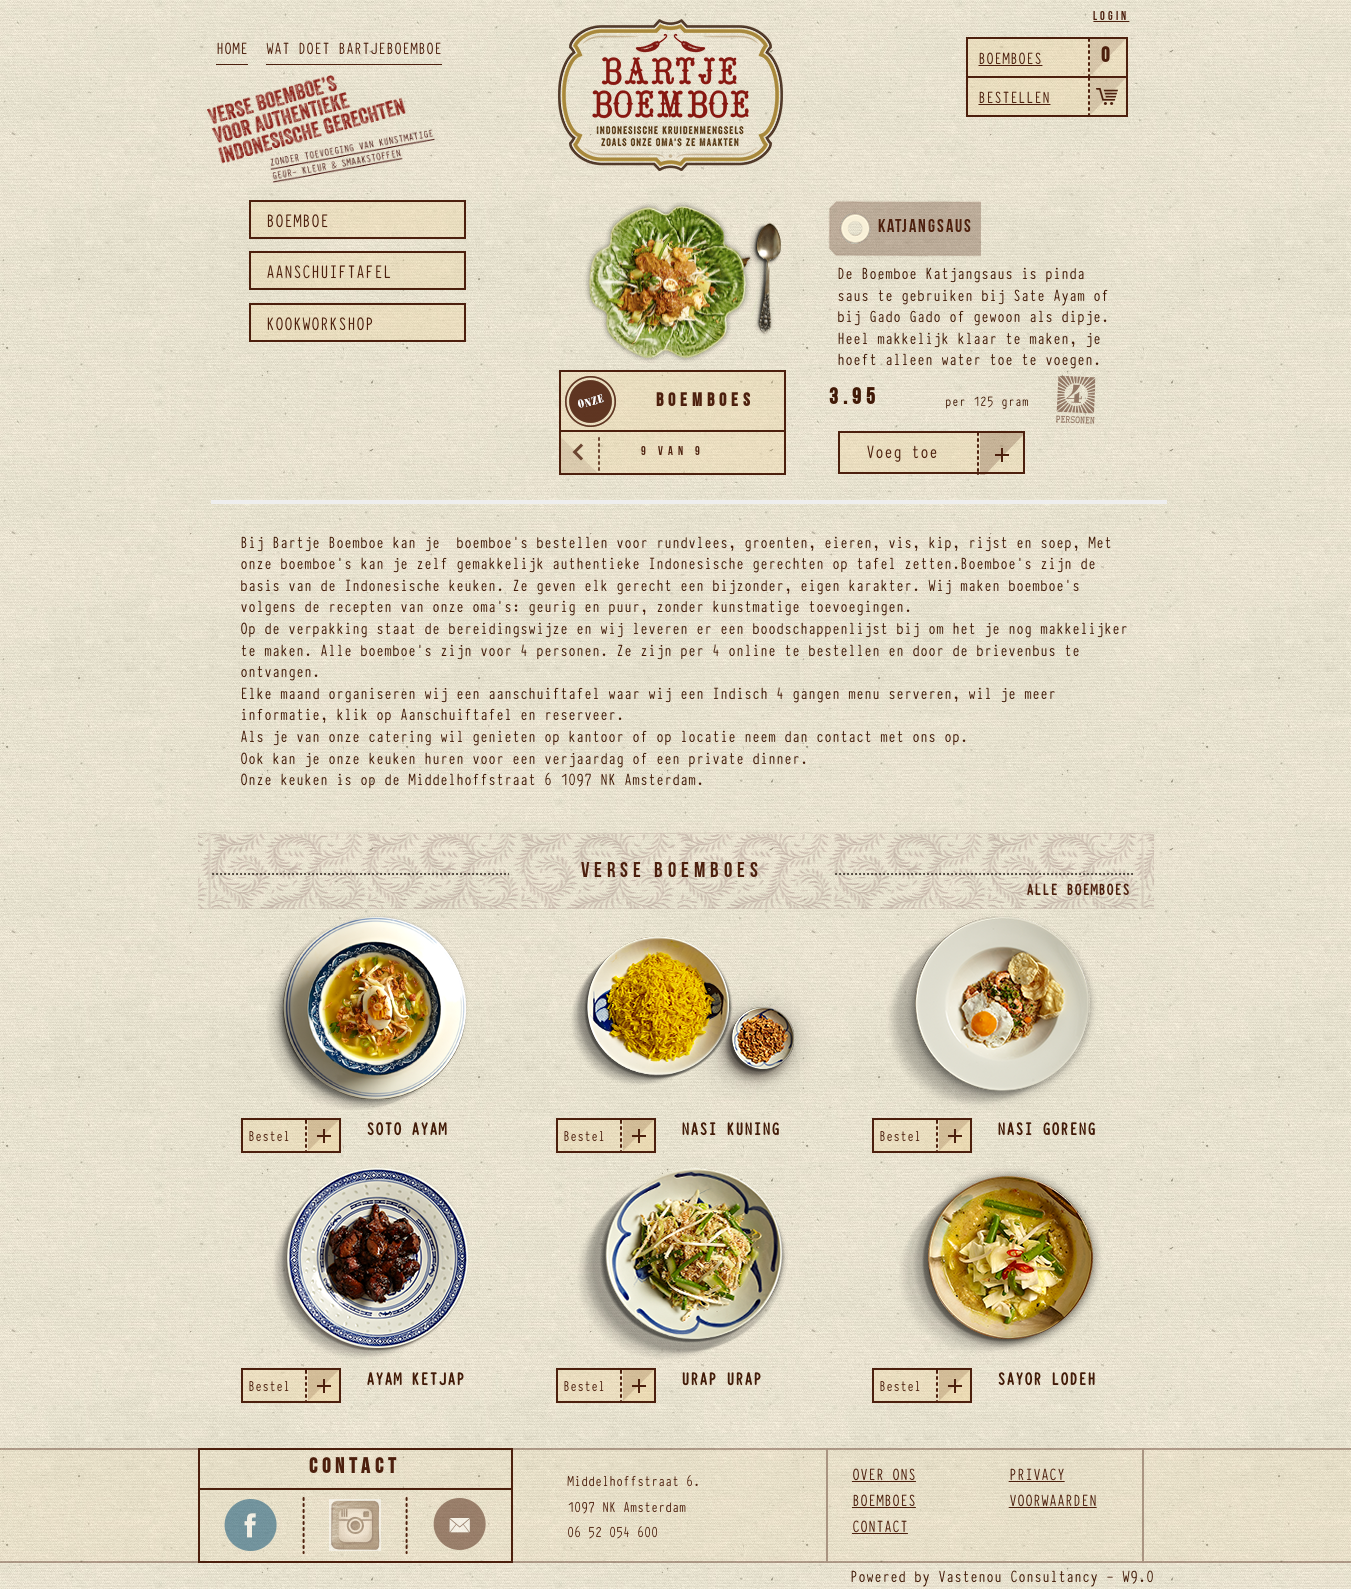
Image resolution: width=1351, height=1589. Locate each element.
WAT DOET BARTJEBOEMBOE (354, 47)
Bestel (293, 1135)
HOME (232, 47)
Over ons (884, 1473)
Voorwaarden (1053, 1499)
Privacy (1037, 1473)
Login (1111, 18)
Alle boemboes (1078, 888)
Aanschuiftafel (329, 270)
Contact (880, 1525)
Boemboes (884, 1499)
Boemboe (297, 219)
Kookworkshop (320, 322)
